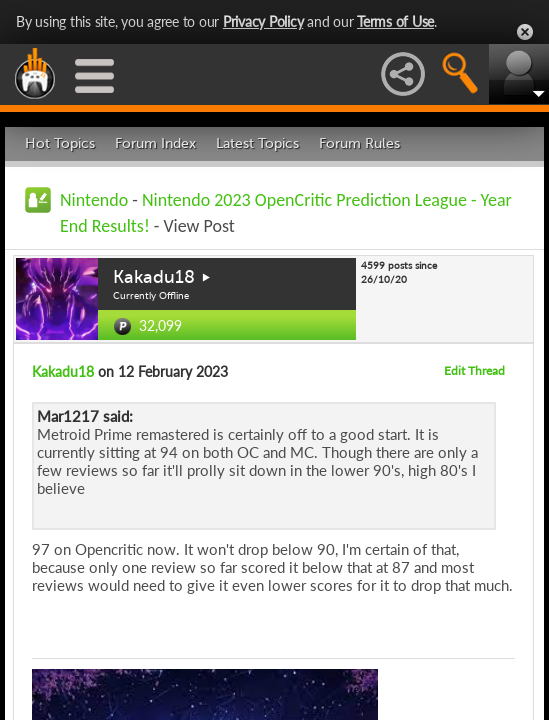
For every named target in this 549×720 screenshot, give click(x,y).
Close (525, 32)
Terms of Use (395, 21)
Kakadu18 (154, 277)
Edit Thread (474, 370)
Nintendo (94, 200)
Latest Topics (257, 143)
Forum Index (155, 143)
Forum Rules (359, 143)
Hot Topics (60, 143)
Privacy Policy (263, 21)
